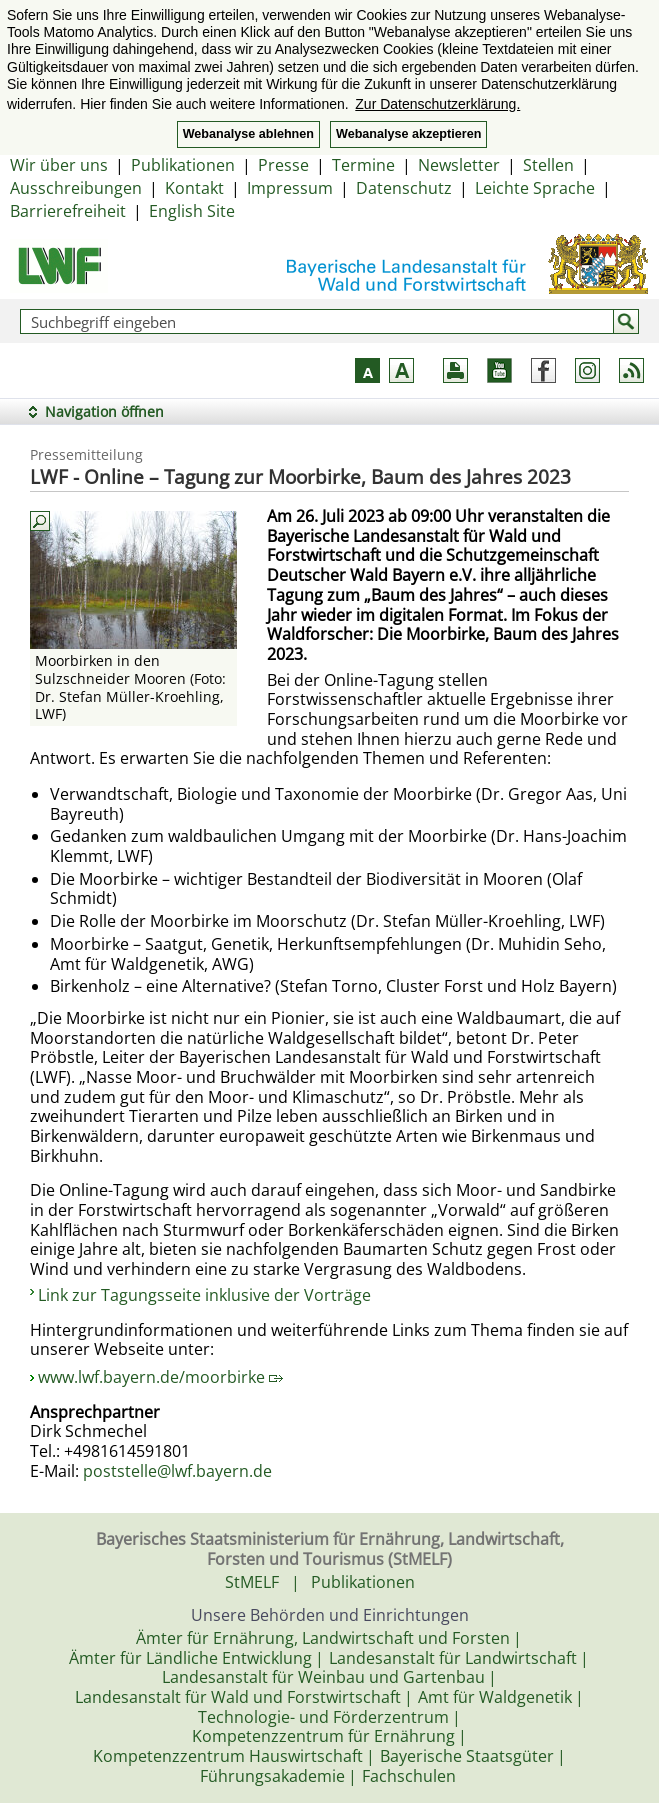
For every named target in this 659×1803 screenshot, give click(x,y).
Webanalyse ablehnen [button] (248, 134)
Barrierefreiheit (68, 211)
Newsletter (459, 165)
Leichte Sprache (535, 188)
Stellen (548, 165)
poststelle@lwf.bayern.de (177, 1471)
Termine (363, 165)
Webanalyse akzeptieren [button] (408, 134)
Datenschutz (404, 188)
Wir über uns (59, 165)
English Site (192, 211)
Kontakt (194, 188)
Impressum (290, 188)
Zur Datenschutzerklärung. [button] (437, 104)
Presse (283, 165)
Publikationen (183, 165)
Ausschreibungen (76, 188)
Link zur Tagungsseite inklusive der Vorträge (204, 1295)
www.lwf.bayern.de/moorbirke (160, 1377)
